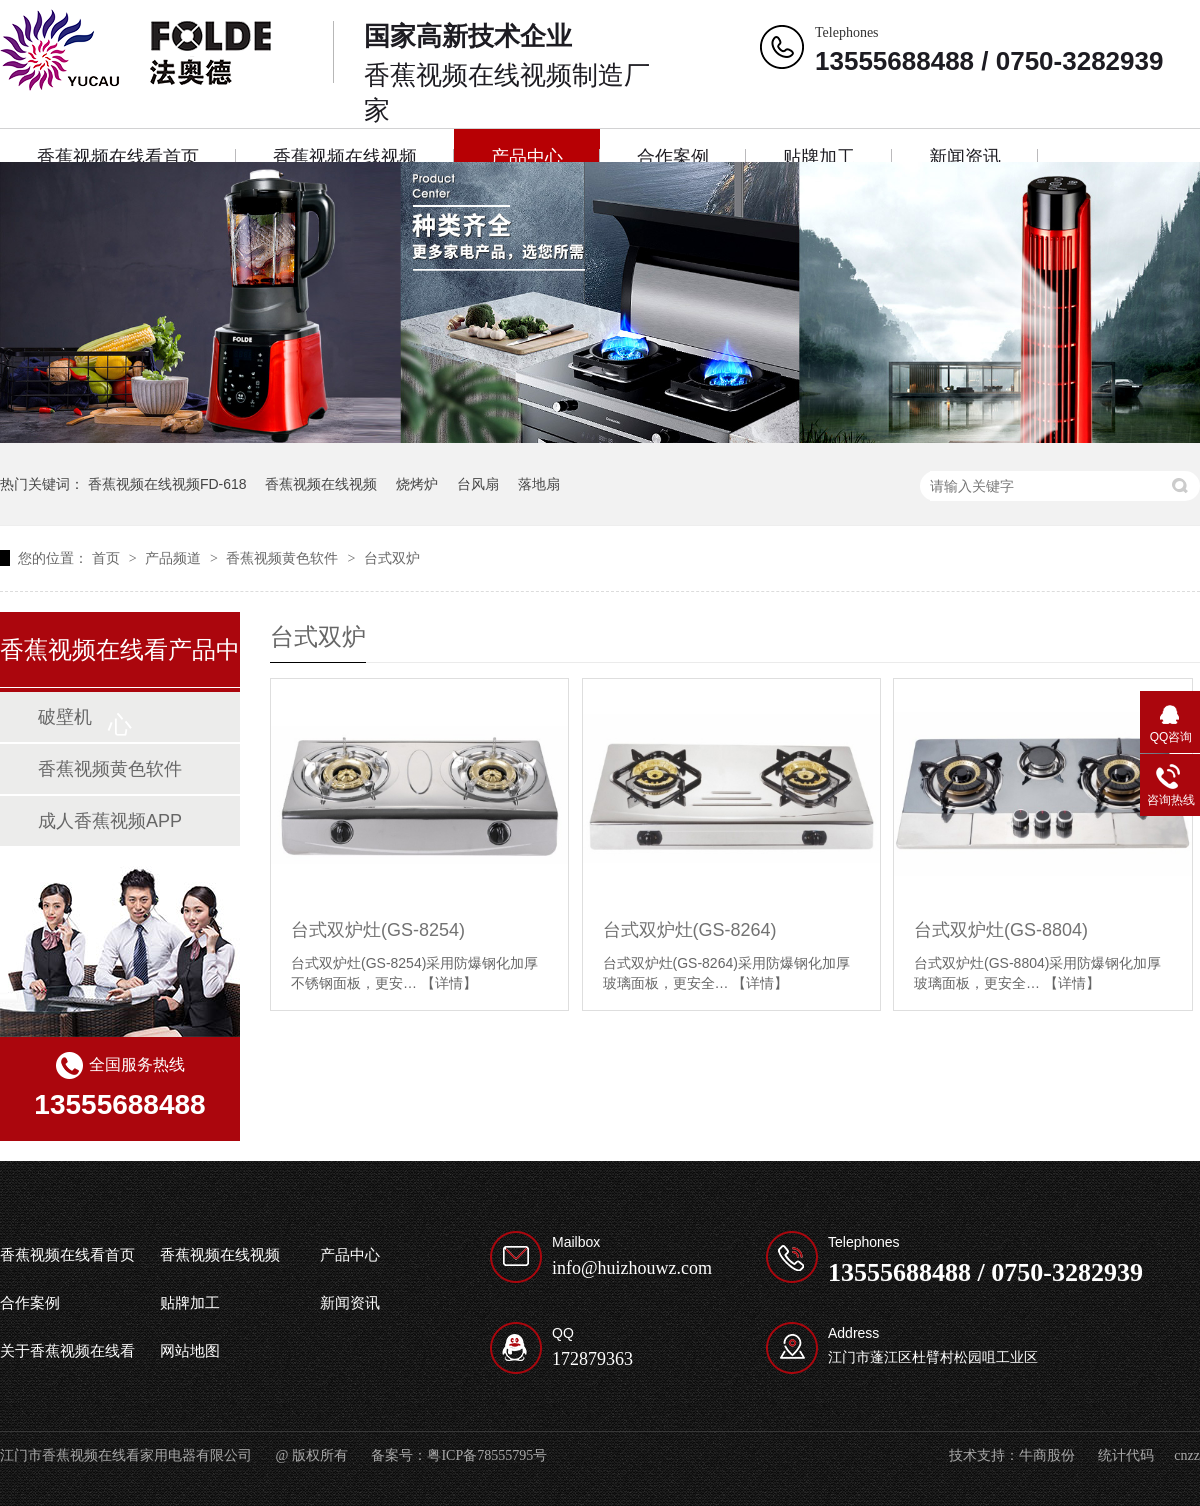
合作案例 (673, 157)
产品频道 (175, 558)
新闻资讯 (965, 157)
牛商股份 (1047, 1455)
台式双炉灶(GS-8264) (690, 930)
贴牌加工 (819, 157)
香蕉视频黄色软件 (284, 558)
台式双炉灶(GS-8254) (378, 930)
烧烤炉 (417, 484)
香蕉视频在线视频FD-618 (167, 484)
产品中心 (527, 157)
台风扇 (478, 484)
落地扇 (539, 484)
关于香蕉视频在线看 (67, 1351)
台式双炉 (392, 558)
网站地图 (190, 1351)
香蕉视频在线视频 (345, 157)
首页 (108, 558)
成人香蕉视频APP (110, 821)
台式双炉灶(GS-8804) (1001, 930)
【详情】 (449, 983)
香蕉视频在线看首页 (118, 157)
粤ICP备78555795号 (487, 1455)
